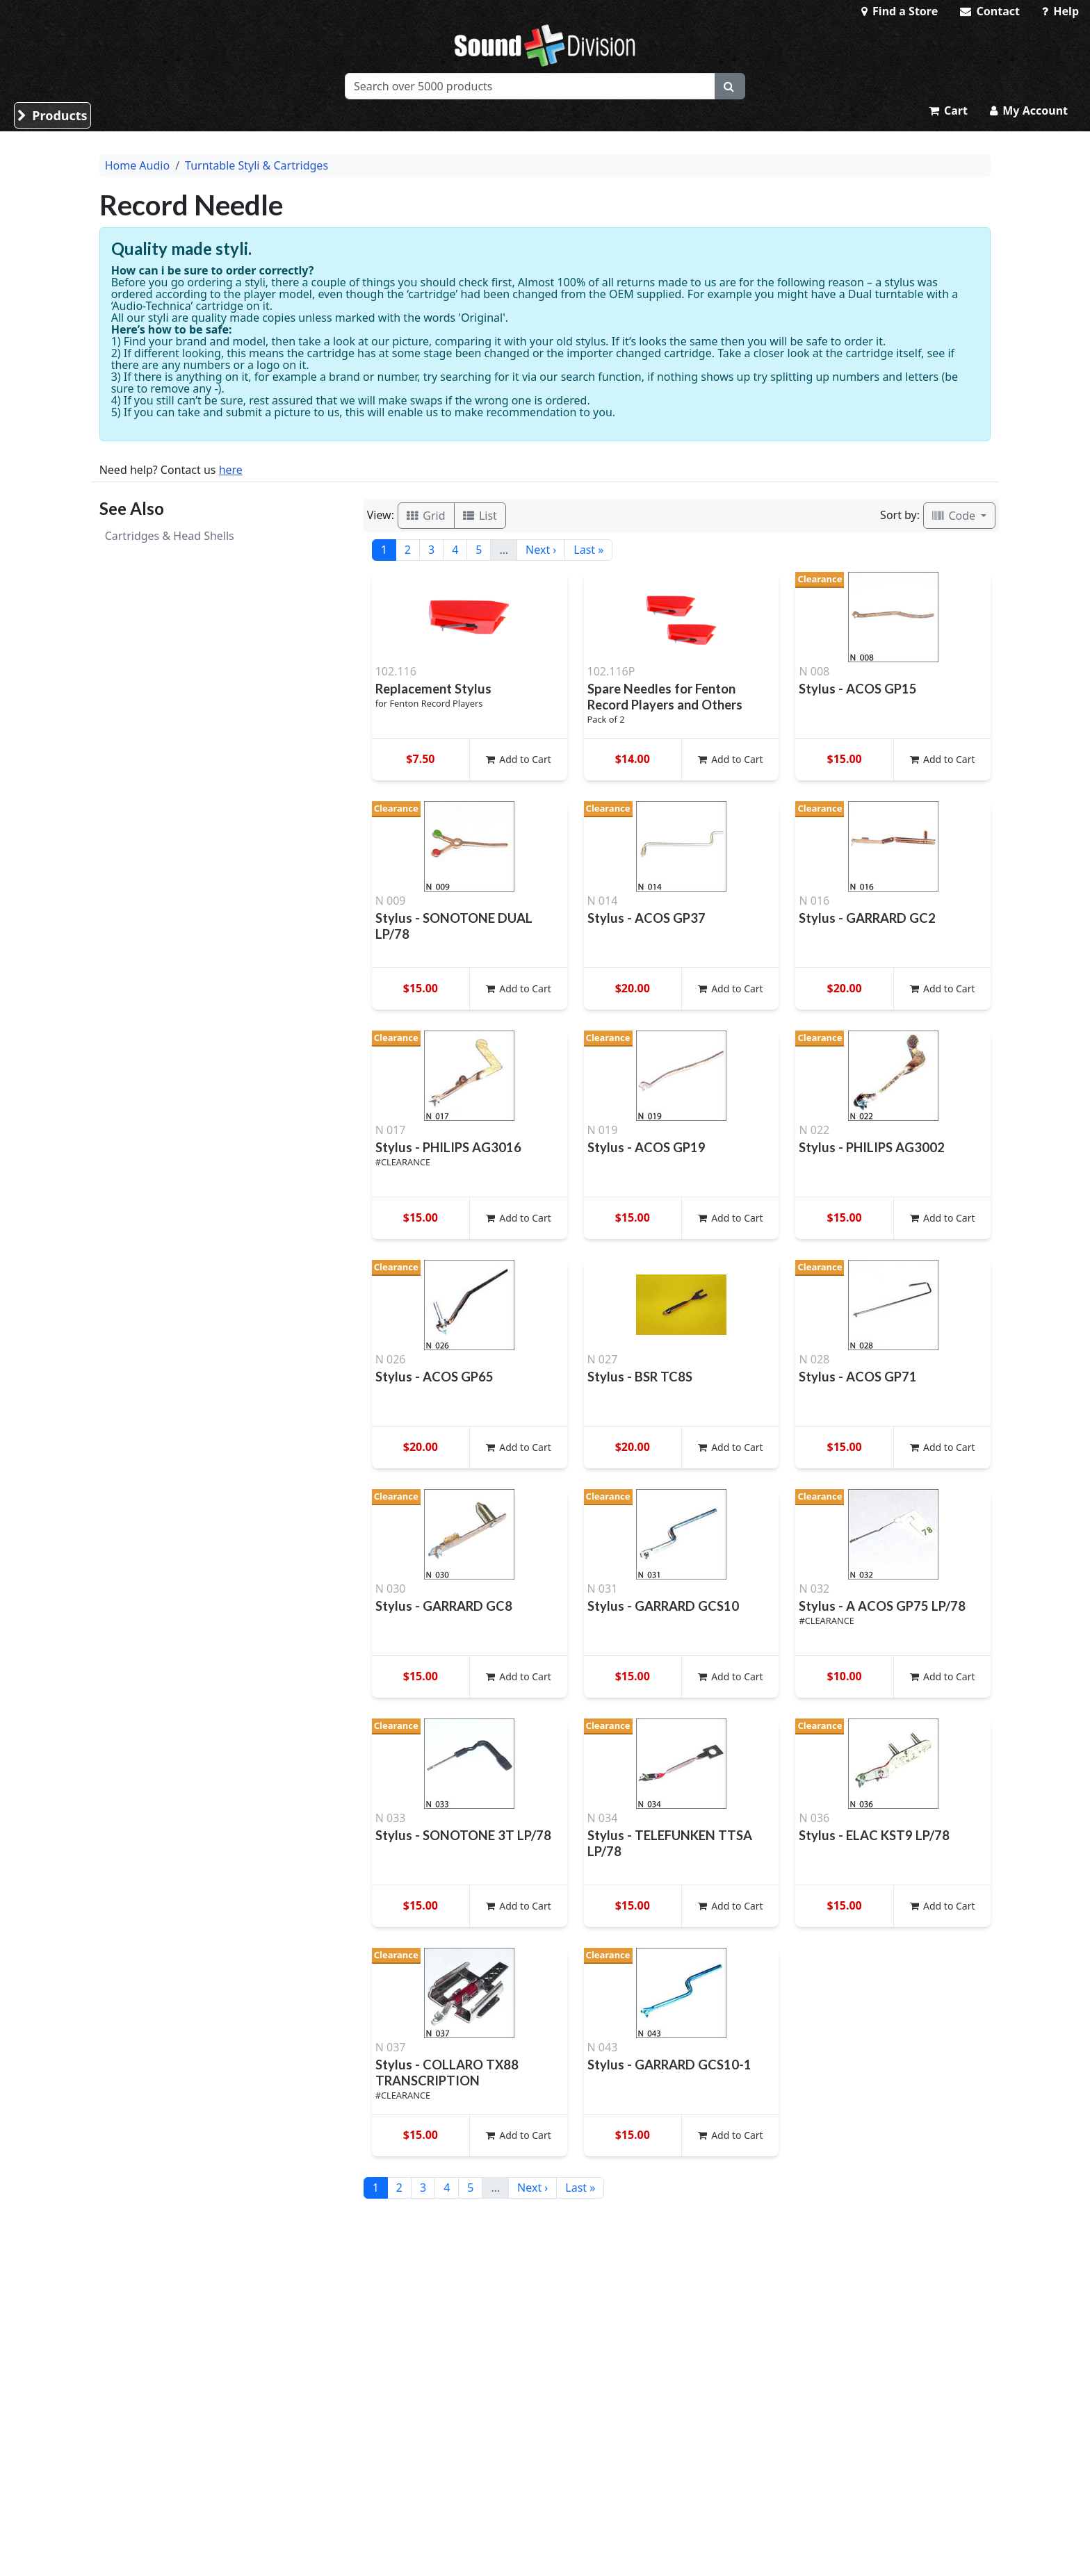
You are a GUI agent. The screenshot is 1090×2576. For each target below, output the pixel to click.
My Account (1029, 110)
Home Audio (137, 165)
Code (955, 515)
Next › (541, 549)
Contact (990, 11)
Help (1060, 11)
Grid (426, 515)
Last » (588, 549)
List (480, 515)
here (231, 469)
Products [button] (52, 115)
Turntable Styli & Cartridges (256, 165)
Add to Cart (518, 759)
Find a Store (899, 11)
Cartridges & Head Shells (169, 535)
